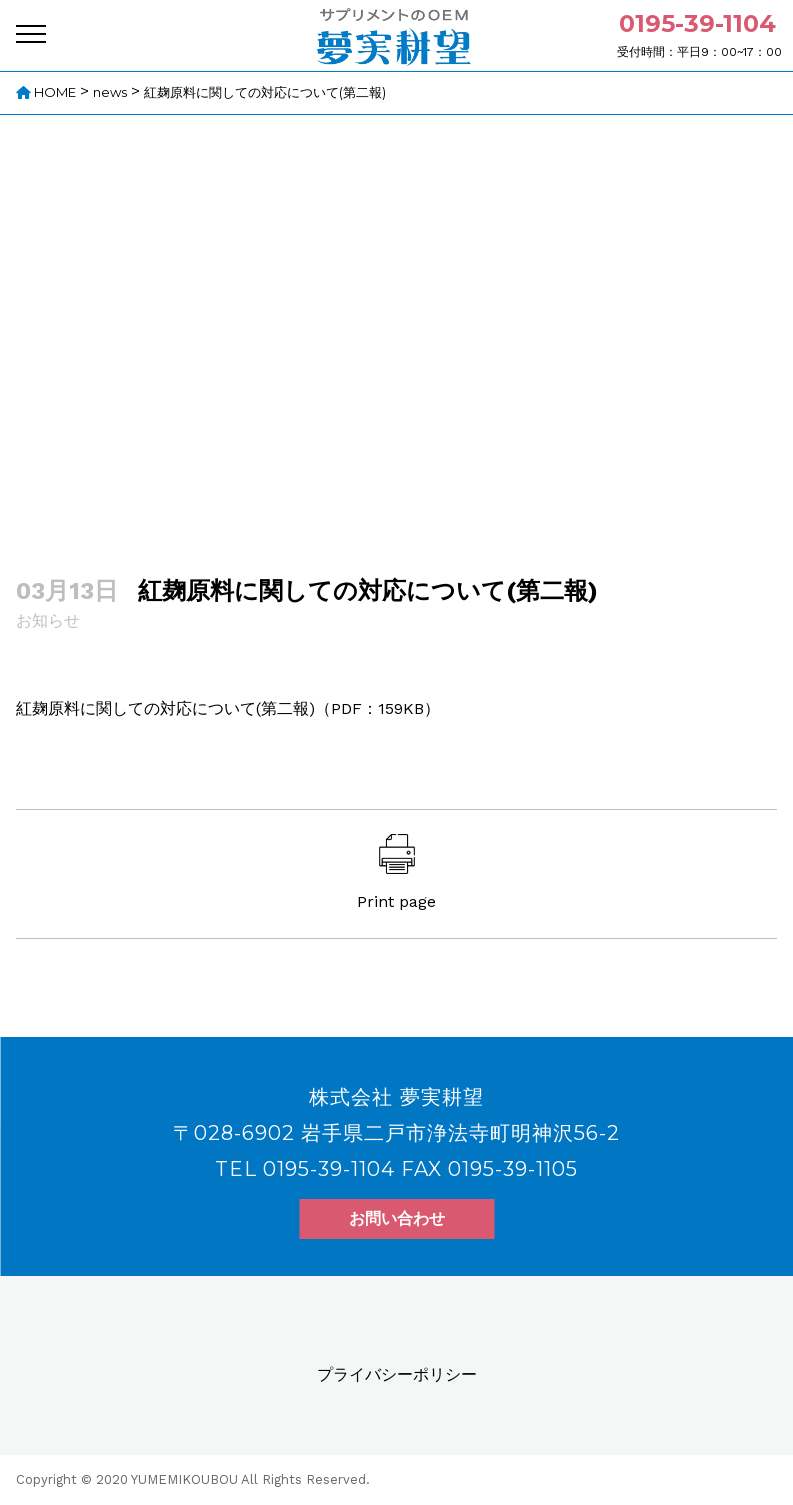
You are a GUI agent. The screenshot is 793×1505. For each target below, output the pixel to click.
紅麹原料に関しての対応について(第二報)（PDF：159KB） (228, 708)
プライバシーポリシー (397, 1374)
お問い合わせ (397, 1218)
